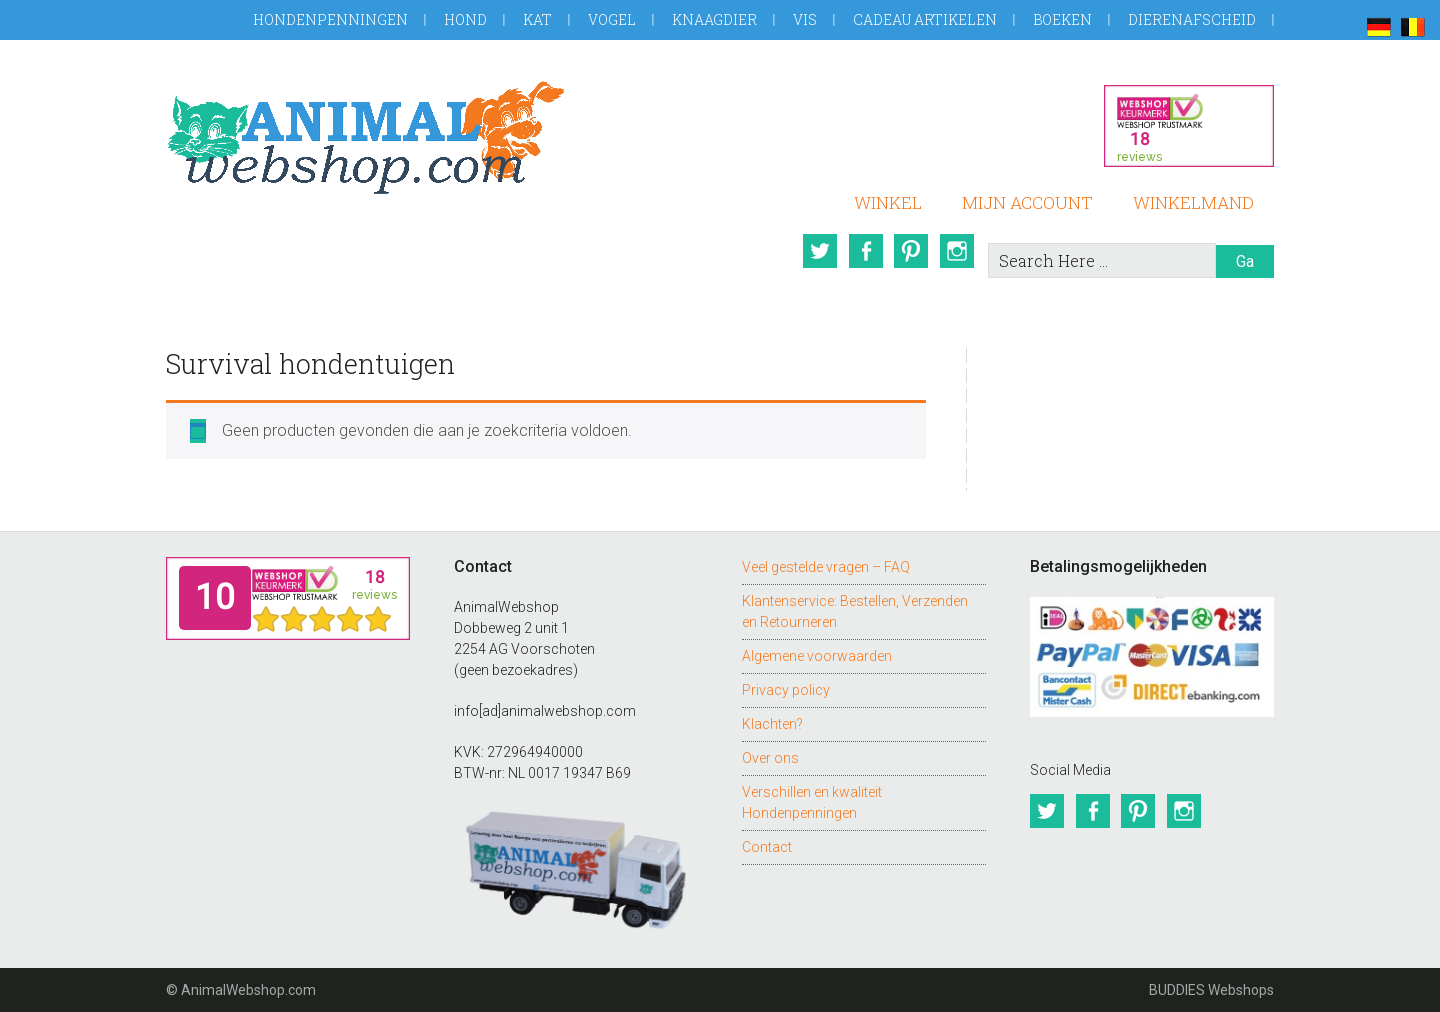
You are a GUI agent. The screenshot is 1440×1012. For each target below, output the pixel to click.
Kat (537, 19)
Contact (767, 847)
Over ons (770, 758)
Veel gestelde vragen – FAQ (826, 567)
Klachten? (772, 724)
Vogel (612, 19)
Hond (465, 19)
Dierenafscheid (1192, 19)
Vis (805, 19)
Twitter (819, 251)
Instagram (957, 251)
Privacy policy (786, 690)
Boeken (1062, 19)
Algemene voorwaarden (817, 656)
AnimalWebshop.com (366, 137)
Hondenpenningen (330, 19)
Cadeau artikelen (925, 19)
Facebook (865, 251)
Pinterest (911, 251)
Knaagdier (714, 19)
